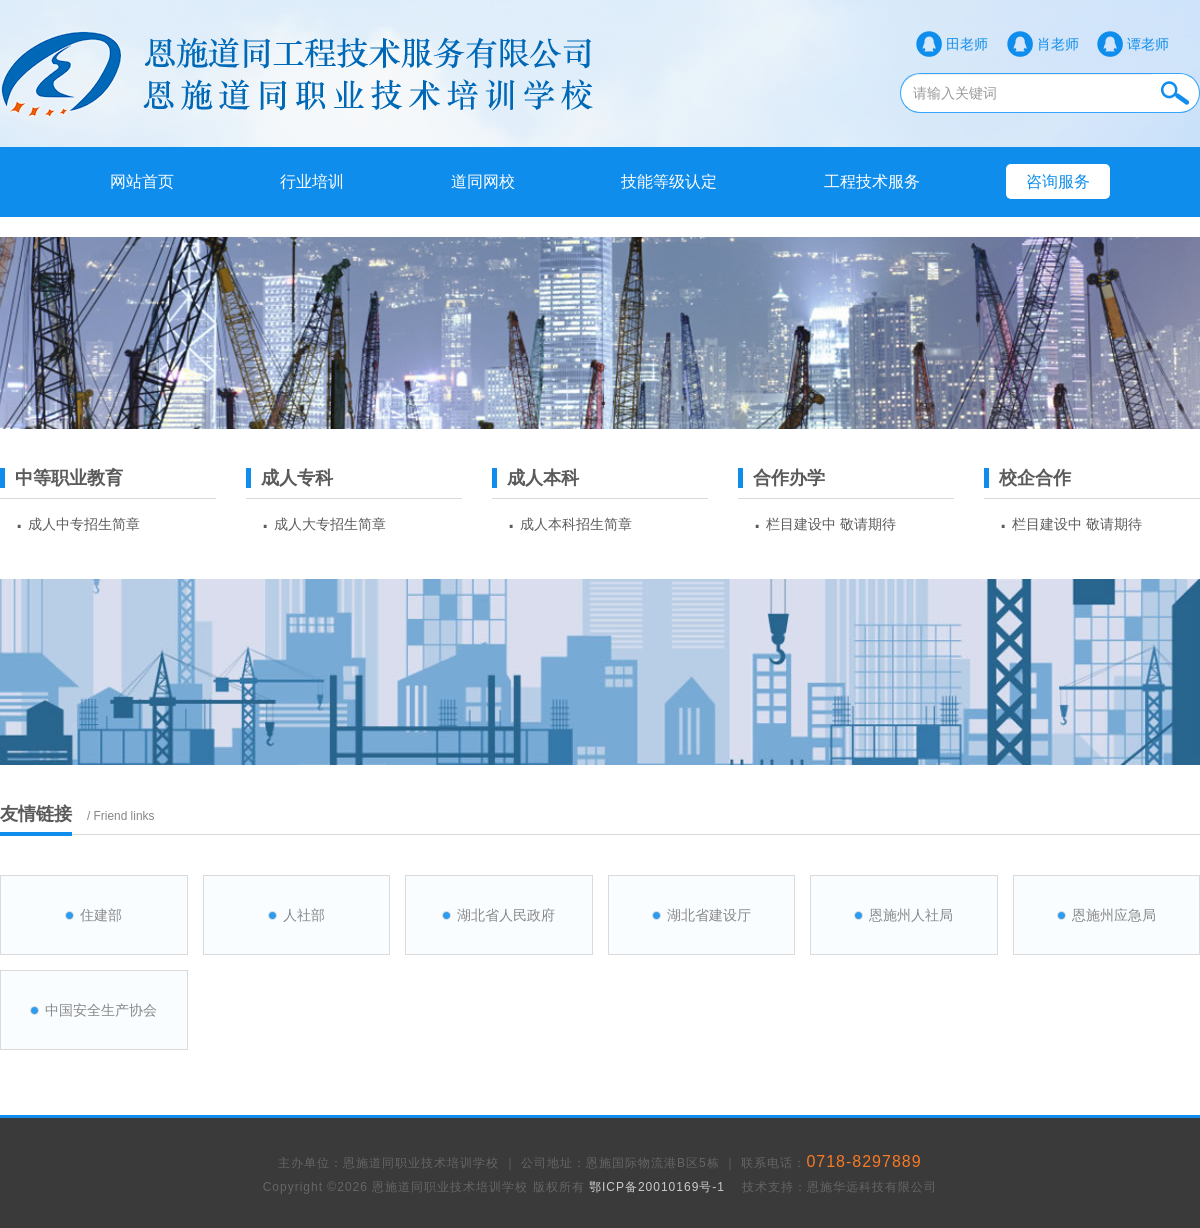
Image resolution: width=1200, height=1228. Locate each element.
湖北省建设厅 (709, 915)
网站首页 (142, 181)
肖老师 (1058, 44)
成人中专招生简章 (84, 524)
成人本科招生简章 (576, 524)
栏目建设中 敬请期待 (831, 524)
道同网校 (483, 181)
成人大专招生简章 (330, 524)
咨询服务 (1058, 181)
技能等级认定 (669, 181)
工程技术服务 (872, 181)
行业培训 (312, 181)
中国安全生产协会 (101, 1010)
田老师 (967, 44)
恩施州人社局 (911, 915)
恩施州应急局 (1114, 915)
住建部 (101, 915)
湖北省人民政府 (506, 915)
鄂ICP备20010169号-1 (657, 1187)
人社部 (304, 915)
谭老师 (1148, 44)
